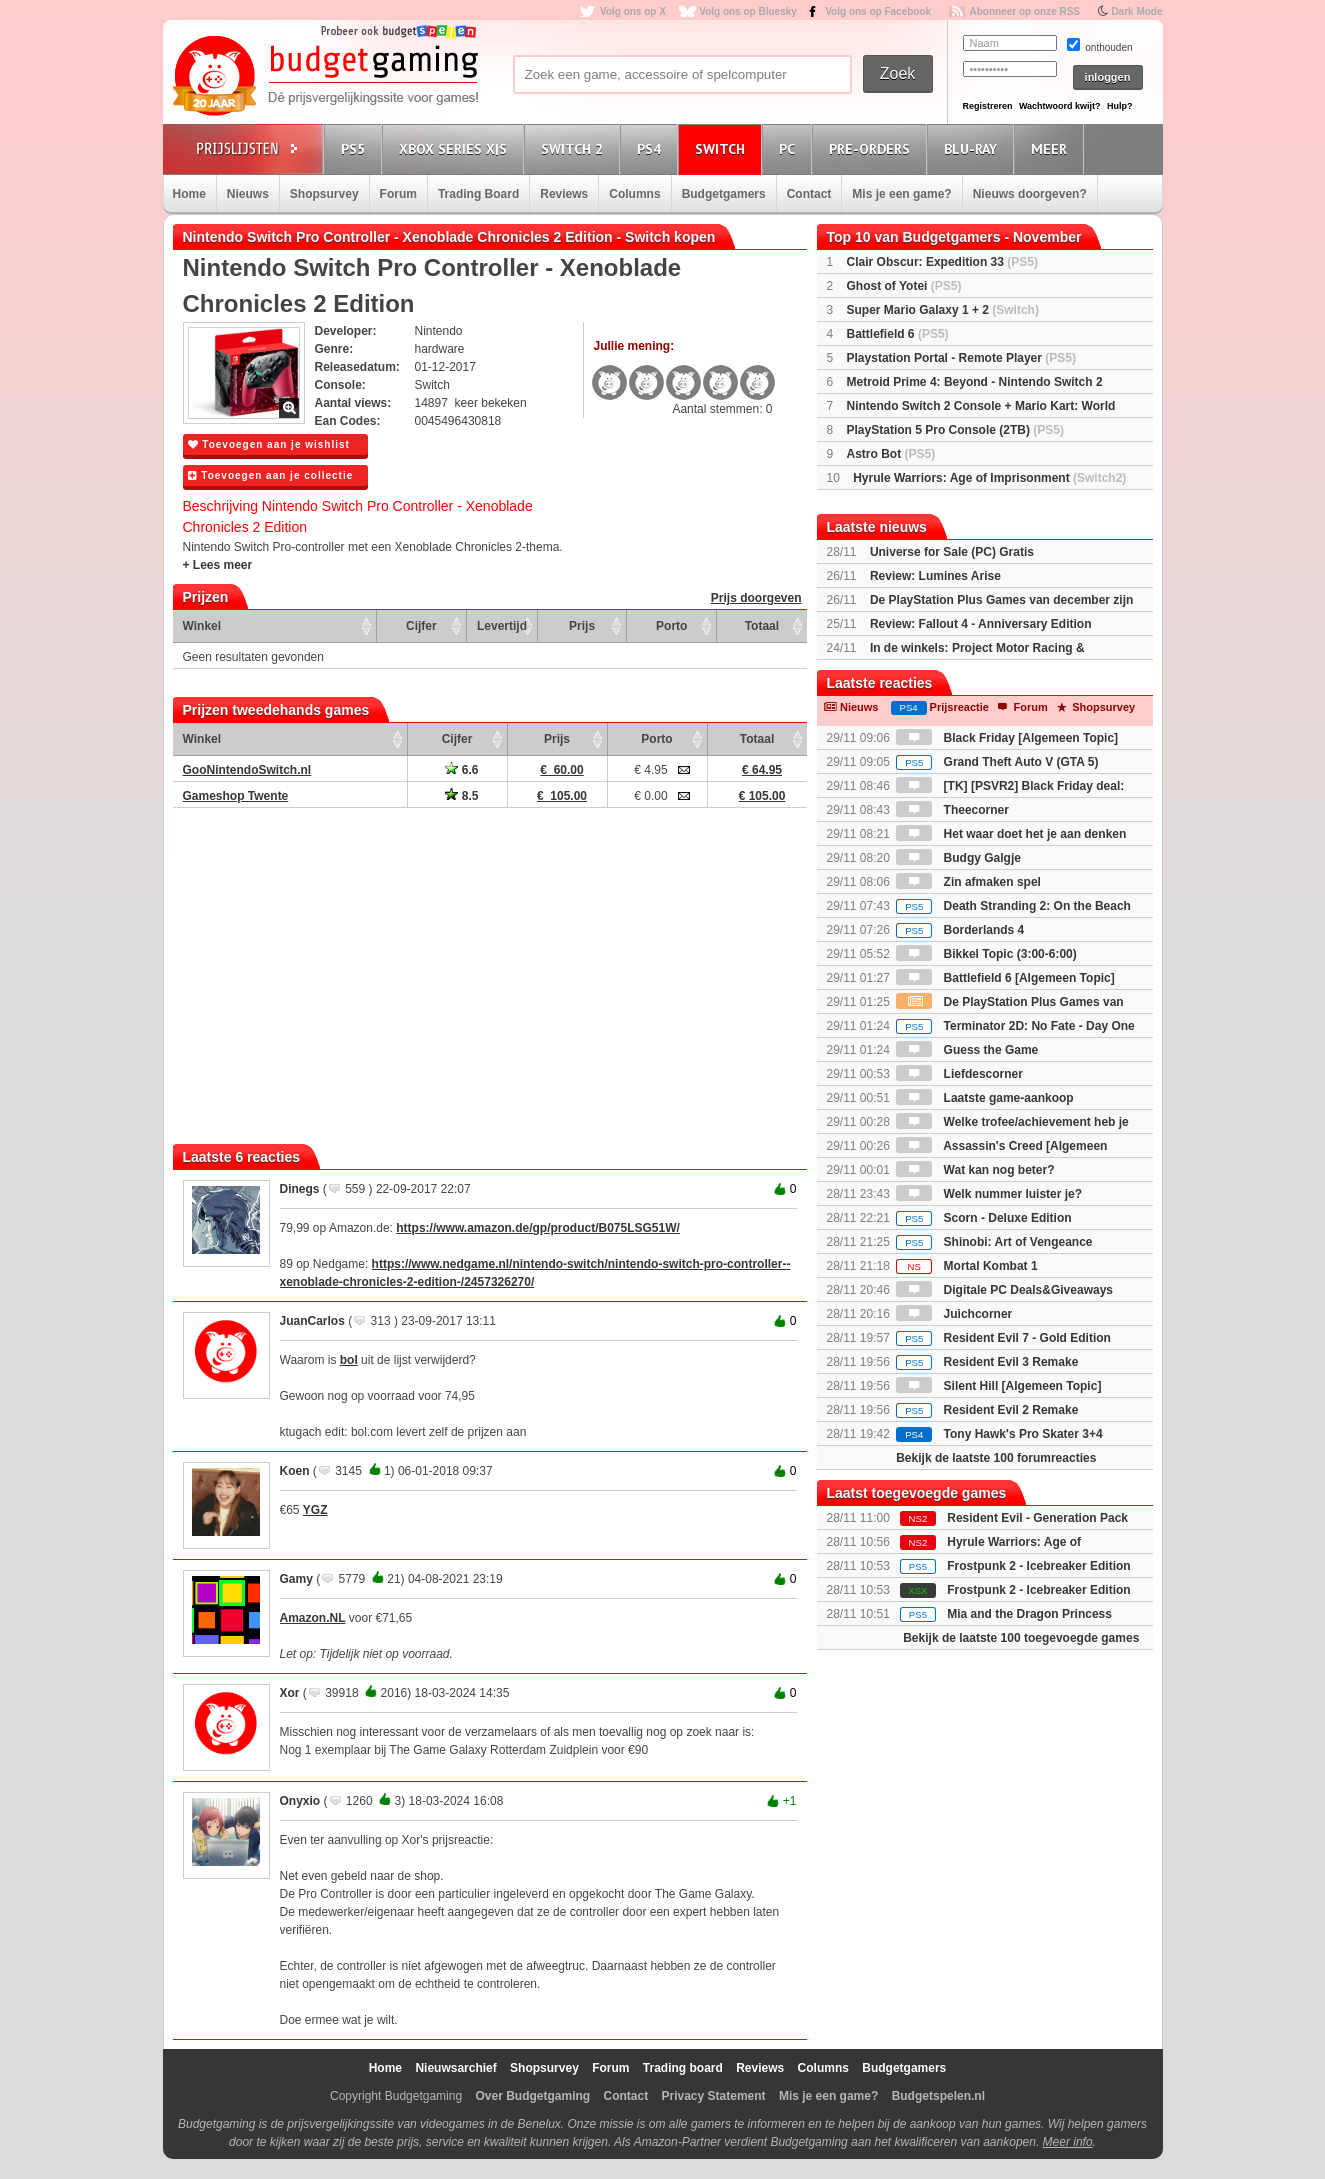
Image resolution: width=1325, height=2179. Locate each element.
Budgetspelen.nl (938, 2096)
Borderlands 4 (960, 930)
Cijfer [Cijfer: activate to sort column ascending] (421, 626)
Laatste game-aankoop (984, 1098)
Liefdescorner (959, 1074)
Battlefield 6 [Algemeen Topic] (1005, 978)
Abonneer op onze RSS (1024, 11)
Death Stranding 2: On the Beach (1013, 906)
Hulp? (1120, 106)
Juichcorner (954, 1314)
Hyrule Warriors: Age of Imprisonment (989, 478)
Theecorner (952, 810)
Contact (809, 194)
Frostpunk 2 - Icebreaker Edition (1038, 1566)
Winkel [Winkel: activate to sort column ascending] (202, 626)
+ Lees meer (218, 565)
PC (790, 148)
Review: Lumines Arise (935, 576)
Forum (398, 194)
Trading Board (478, 194)
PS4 (652, 148)
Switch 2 (575, 148)
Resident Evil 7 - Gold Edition (1003, 1338)
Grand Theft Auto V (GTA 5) (997, 762)
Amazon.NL (313, 1618)
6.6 (461, 770)
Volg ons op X (633, 11)
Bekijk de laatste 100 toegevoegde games (1021, 1638)
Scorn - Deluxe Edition (983, 1218)
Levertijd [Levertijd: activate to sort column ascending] (502, 626)
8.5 (461, 796)
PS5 (356, 148)
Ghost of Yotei (904, 286)
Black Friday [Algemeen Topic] (1007, 738)
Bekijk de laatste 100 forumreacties (996, 1458)
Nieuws (248, 194)
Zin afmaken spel (968, 882)
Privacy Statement (714, 2096)
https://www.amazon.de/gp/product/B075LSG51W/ (538, 1228)
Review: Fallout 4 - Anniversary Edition (981, 624)
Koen (295, 1471)
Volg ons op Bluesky (748, 11)
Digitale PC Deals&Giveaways (1004, 1290)
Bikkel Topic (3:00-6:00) (986, 954)
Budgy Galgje (958, 858)
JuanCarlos (312, 1321)
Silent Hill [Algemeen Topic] (998, 1386)
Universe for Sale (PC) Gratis (952, 552)
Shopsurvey (324, 194)
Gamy (296, 1579)
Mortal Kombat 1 (966, 1266)
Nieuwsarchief (455, 2068)
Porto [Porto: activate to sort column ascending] (671, 626)
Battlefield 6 (898, 334)
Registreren (988, 106)
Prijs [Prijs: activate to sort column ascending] (582, 626)
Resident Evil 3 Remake (987, 1362)
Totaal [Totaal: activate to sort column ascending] (762, 626)
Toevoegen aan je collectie (271, 475)
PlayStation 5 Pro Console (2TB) (955, 430)
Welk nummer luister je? (989, 1194)
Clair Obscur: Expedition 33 (942, 262)
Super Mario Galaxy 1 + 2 (943, 310)
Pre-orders (872, 148)
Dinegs (300, 1189)
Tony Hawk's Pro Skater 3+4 (999, 1434)
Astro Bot (891, 454)
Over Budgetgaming (532, 2096)
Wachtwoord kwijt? (1060, 106)
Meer (1052, 148)
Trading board (683, 2068)
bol (349, 1360)
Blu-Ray (973, 148)
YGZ (315, 1510)
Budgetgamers (724, 194)
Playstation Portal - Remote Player (961, 358)
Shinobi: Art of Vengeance (994, 1242)
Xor (290, 1693)
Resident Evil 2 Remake (987, 1410)
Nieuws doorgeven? (1030, 194)
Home (189, 194)
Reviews (564, 194)
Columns (634, 194)
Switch (723, 148)
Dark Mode (1136, 11)
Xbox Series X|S (456, 148)
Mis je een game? (901, 194)
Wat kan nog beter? (975, 1170)
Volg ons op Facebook (878, 11)
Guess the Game (967, 1050)
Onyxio (300, 1801)
